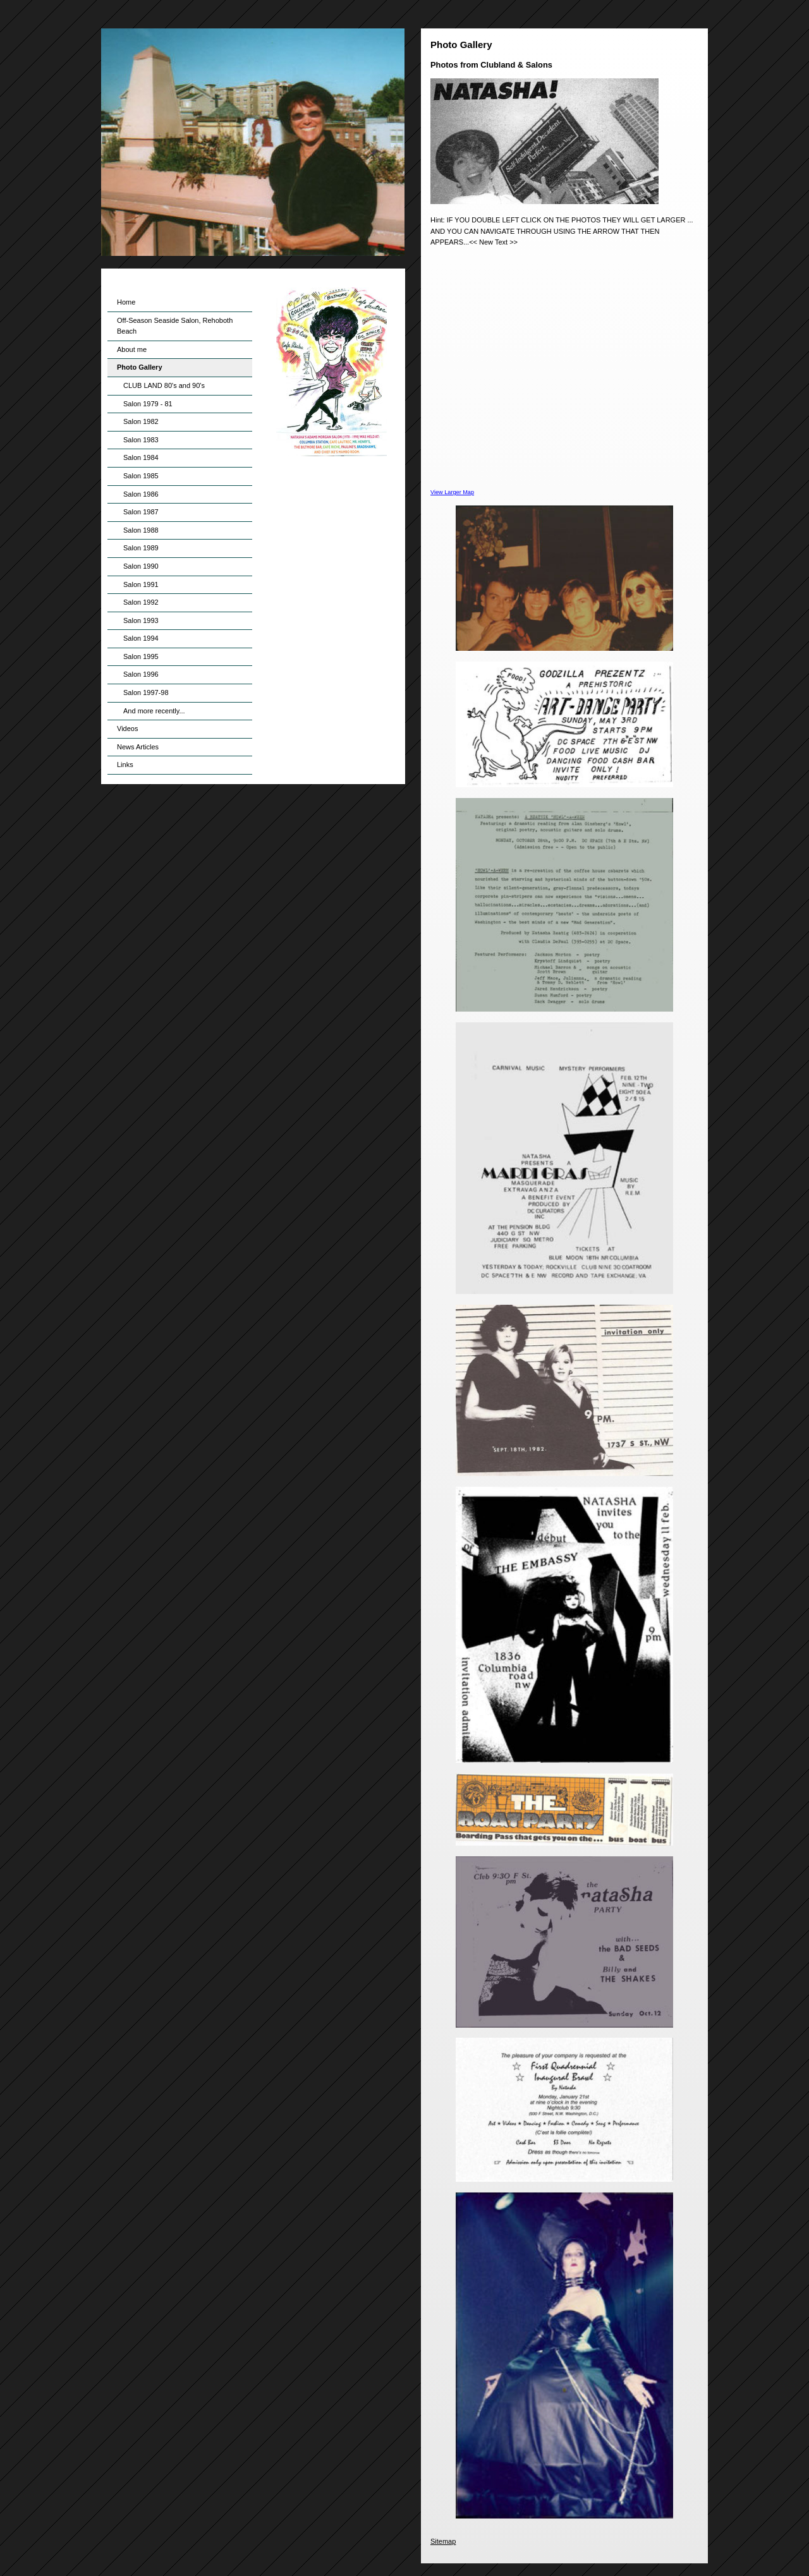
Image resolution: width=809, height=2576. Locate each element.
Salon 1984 (141, 457)
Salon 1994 (141, 638)
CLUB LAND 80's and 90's (164, 385)
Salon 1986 (141, 494)
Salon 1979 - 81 (148, 404)
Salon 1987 (141, 512)
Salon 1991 (141, 584)
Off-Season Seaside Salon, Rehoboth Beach (175, 326)
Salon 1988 (141, 530)
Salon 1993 (141, 620)
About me (132, 349)
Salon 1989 (141, 548)
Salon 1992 (141, 602)
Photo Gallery (139, 367)
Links (125, 764)
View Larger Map (452, 492)
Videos (127, 728)
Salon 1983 (141, 440)
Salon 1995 (141, 656)
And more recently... (154, 711)
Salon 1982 (141, 421)
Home (126, 302)
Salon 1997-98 (146, 692)
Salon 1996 (141, 674)
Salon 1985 (141, 476)
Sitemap (443, 2541)
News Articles (138, 747)
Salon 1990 (141, 566)
